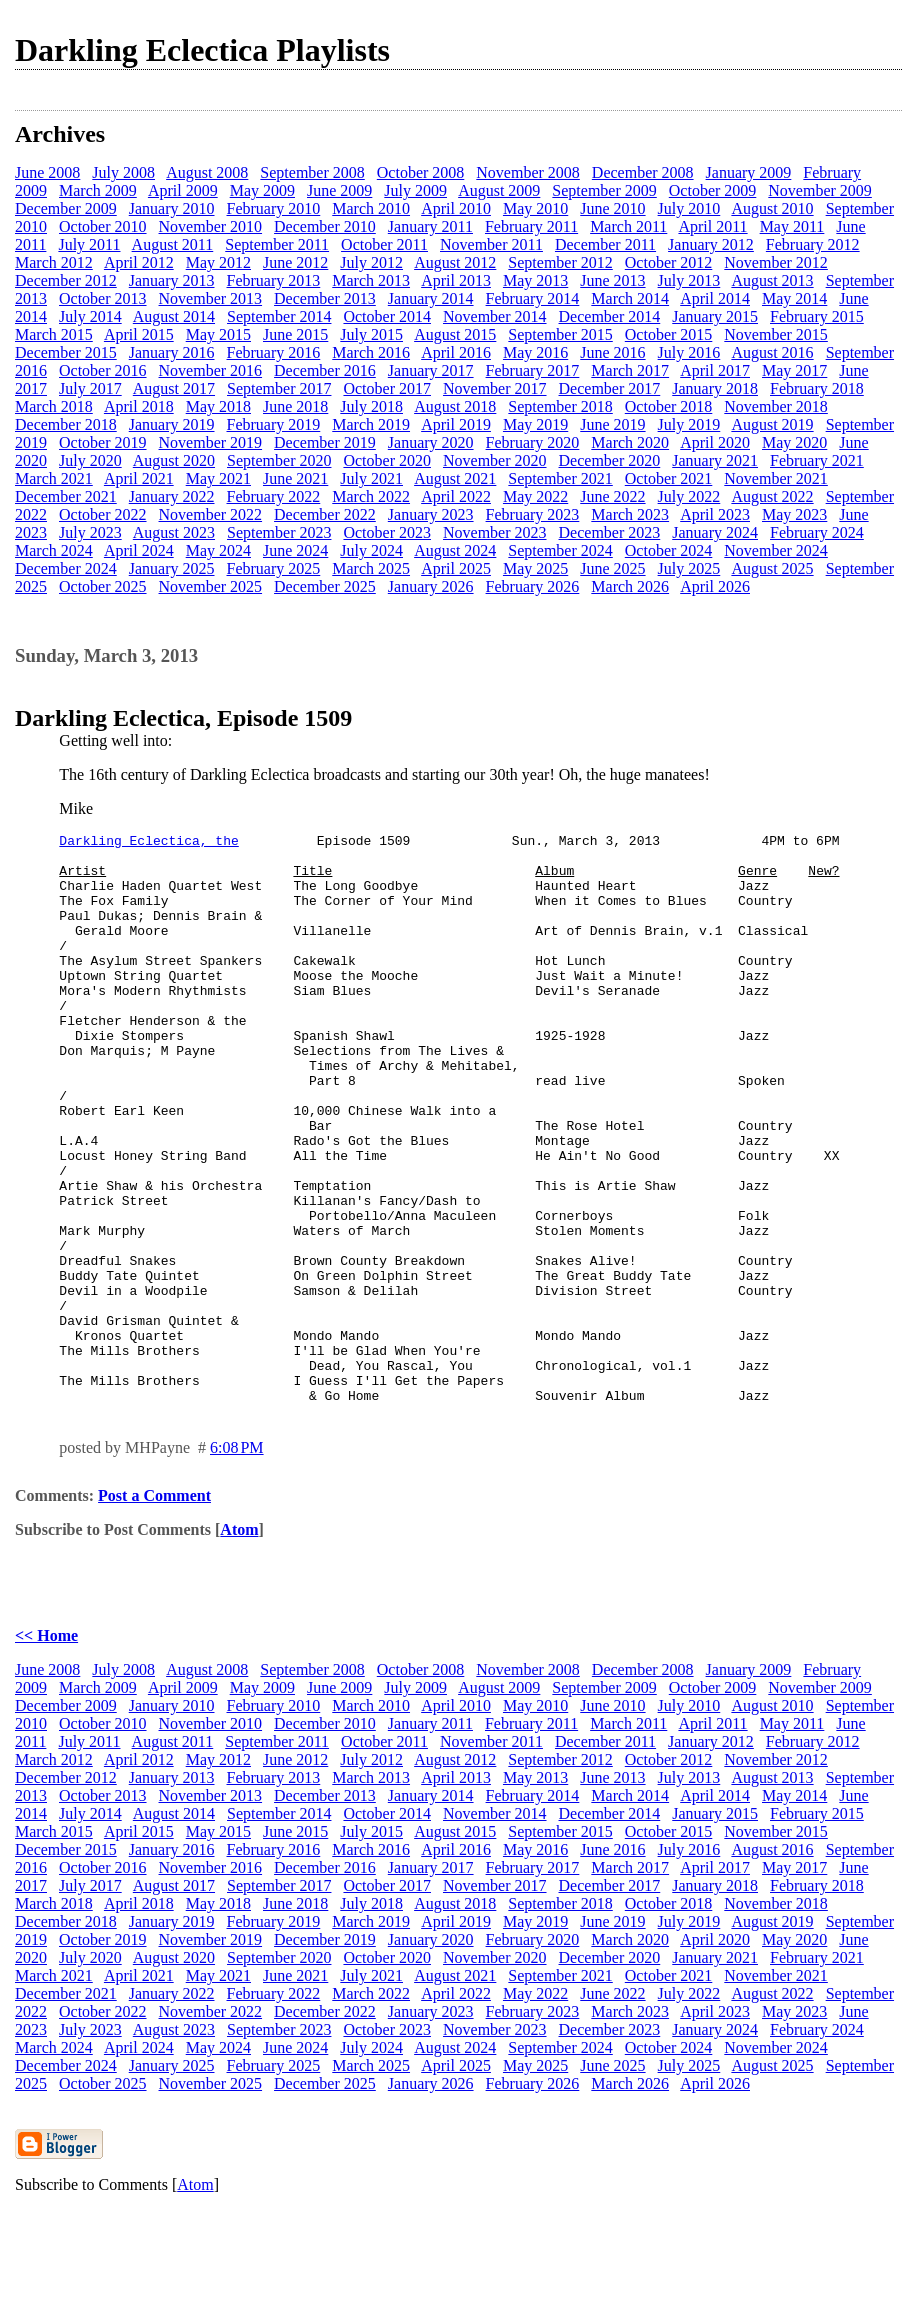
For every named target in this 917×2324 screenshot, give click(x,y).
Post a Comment (154, 1609)
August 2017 (174, 388)
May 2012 (218, 262)
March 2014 (630, 298)
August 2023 (174, 532)
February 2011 (531, 226)
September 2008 (312, 172)
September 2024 (560, 550)
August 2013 (772, 280)
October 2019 (103, 442)
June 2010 (612, 208)
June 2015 (295, 334)
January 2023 (431, 514)
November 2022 (211, 514)
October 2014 (387, 316)
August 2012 (455, 262)
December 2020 (610, 460)
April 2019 (456, 424)
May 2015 (218, 334)
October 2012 (669, 262)
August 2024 (455, 550)
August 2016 (772, 352)
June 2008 (47, 172)
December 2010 (325, 226)
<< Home (46, 1749)
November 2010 (211, 226)
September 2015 (560, 334)
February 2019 (274, 424)
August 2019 (772, 424)
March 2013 (371, 280)
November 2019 (211, 442)
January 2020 (431, 442)
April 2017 (715, 370)
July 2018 (371, 406)
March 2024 (54, 550)
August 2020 (174, 460)
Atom (239, 1643)
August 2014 (174, 316)
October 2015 (669, 334)
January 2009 (749, 172)
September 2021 (560, 478)
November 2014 (495, 316)
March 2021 (54, 478)
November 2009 (820, 190)
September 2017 (279, 388)
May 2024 (218, 550)
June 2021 (295, 478)
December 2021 (66, 496)
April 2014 (715, 298)
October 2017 (387, 388)
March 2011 (628, 226)
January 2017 (431, 370)
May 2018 (218, 406)
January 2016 (172, 352)
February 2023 (533, 514)
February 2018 (817, 388)
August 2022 (772, 496)
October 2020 (387, 460)
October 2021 (669, 478)
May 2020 (794, 442)
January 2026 (431, 586)
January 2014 (431, 298)
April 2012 (139, 262)
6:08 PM (237, 1561)
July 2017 (90, 388)
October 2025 (103, 586)
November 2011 (491, 244)
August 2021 (455, 478)
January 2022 (172, 496)
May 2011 (792, 226)
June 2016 (612, 352)
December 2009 (66, 208)
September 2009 (604, 190)
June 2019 (612, 424)
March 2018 (54, 406)
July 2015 (371, 334)
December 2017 (610, 388)
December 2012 (66, 280)
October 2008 (421, 172)
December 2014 (610, 316)
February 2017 (533, 370)
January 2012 (711, 244)
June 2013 (612, 280)
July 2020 (90, 460)
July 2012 (371, 262)
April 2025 (456, 568)
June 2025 (612, 568)
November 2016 (211, 370)
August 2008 (207, 172)
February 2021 (817, 460)
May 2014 (794, 298)
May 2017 (794, 370)
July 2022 (689, 496)
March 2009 (98, 190)
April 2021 (139, 478)
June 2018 (295, 406)
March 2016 (371, 352)
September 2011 (277, 244)
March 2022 (371, 496)
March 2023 (630, 514)
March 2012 (54, 262)
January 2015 (715, 316)
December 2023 (610, 532)
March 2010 (371, 208)
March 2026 (630, 586)
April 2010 (456, 208)
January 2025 (172, 568)
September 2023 (279, 532)
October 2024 (669, 550)
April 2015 (139, 334)
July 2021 (371, 478)
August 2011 (173, 244)
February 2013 (274, 280)
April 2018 (139, 406)
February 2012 (813, 244)
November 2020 (495, 460)
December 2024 (66, 568)
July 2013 (689, 280)
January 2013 (172, 280)
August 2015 (455, 334)
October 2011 (384, 244)
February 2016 (274, 352)
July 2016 (689, 352)
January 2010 (172, 208)
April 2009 (183, 190)
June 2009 (339, 190)
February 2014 (533, 298)
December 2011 (605, 244)
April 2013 (456, 280)
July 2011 (89, 244)
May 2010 (535, 208)
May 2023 (794, 514)
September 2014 (279, 316)
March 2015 (54, 334)
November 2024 (776, 550)
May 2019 (535, 424)
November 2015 (776, 334)
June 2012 (295, 262)
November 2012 (776, 262)
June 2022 (612, 496)
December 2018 (66, 424)
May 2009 (262, 190)
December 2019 (325, 442)
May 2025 (535, 568)
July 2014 (90, 316)
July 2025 (689, 568)
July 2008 (123, 172)
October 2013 (103, 298)
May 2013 (535, 280)
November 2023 (495, 532)
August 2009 (499, 190)
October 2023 (387, 532)
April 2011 (712, 226)
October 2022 (103, 514)
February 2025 (274, 568)
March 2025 (371, 568)
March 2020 (630, 442)
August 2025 (772, 568)
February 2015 (817, 316)
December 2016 (325, 370)
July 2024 (371, 550)
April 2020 (715, 442)
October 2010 (103, 226)
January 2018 (715, 388)
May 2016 (535, 352)
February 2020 (533, 442)
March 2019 (371, 424)
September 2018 (560, 406)
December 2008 (643, 172)
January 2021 (715, 460)
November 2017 (495, 388)
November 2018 (776, 406)
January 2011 (430, 226)
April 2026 (715, 586)
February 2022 (274, 496)
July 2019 (689, 424)
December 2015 (66, 352)
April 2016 (456, 352)
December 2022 (325, 514)
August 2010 (772, 208)
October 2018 (669, 406)
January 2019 (172, 424)
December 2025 (325, 586)
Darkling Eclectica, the (148, 843)
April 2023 (715, 514)
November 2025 (211, 586)
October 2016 (103, 370)
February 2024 (817, 532)
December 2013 (325, 298)
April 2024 (139, 550)
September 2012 (560, 262)
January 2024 (715, 532)
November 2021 (776, 478)
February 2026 (533, 586)
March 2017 (630, 370)
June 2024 (295, 550)
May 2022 (535, 496)
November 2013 (211, 298)
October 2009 (713, 190)
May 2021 (218, 478)
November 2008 (528, 172)
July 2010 (689, 208)
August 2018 (455, 406)
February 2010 (274, 208)
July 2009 (415, 190)
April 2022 (456, 496)
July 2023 (90, 532)
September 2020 (279, 460)
